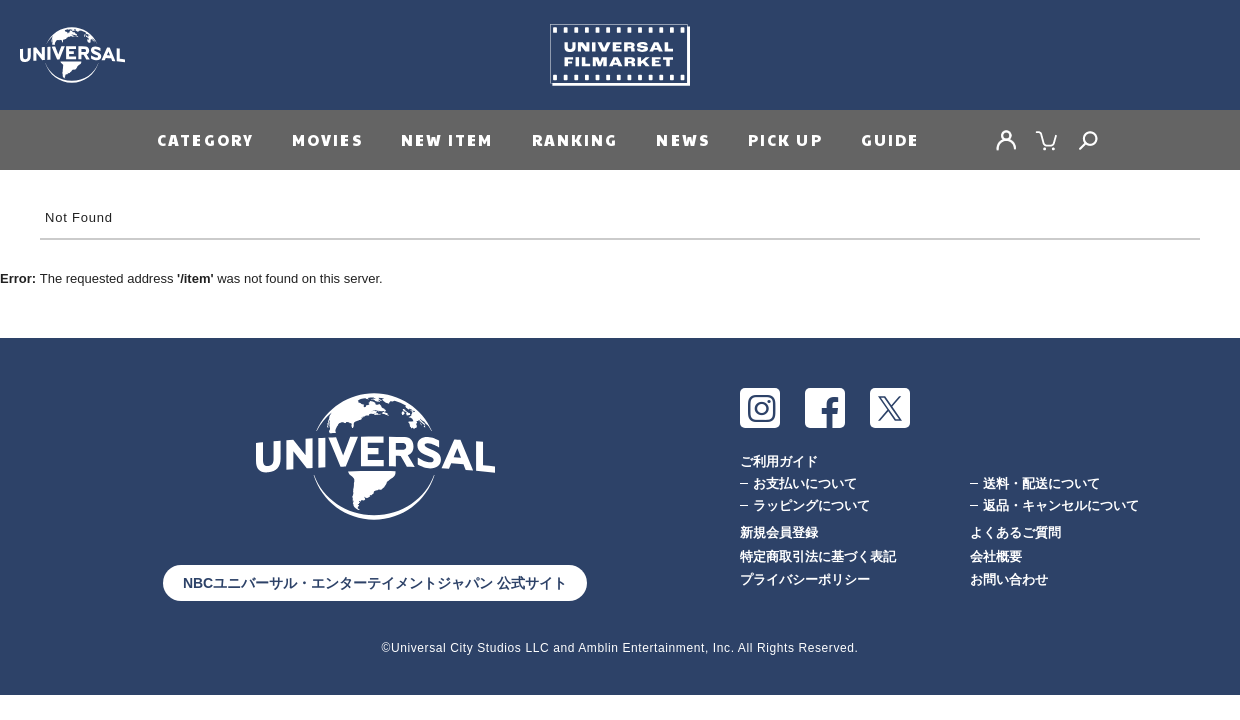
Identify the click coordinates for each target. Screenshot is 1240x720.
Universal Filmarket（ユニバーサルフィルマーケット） (620, 55)
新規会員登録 (779, 532)
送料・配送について (1041, 483)
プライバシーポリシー (805, 579)
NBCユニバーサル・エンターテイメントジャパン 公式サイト (375, 583)
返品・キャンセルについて (1061, 505)
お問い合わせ (1009, 579)
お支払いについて (805, 483)
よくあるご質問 (1015, 532)
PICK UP (785, 139)
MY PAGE (1006, 140)
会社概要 (996, 556)
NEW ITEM (447, 139)
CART (1047, 140)
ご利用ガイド (779, 461)
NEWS (682, 139)
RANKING (575, 139)
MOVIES (327, 139)
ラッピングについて (811, 505)
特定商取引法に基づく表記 (818, 556)
